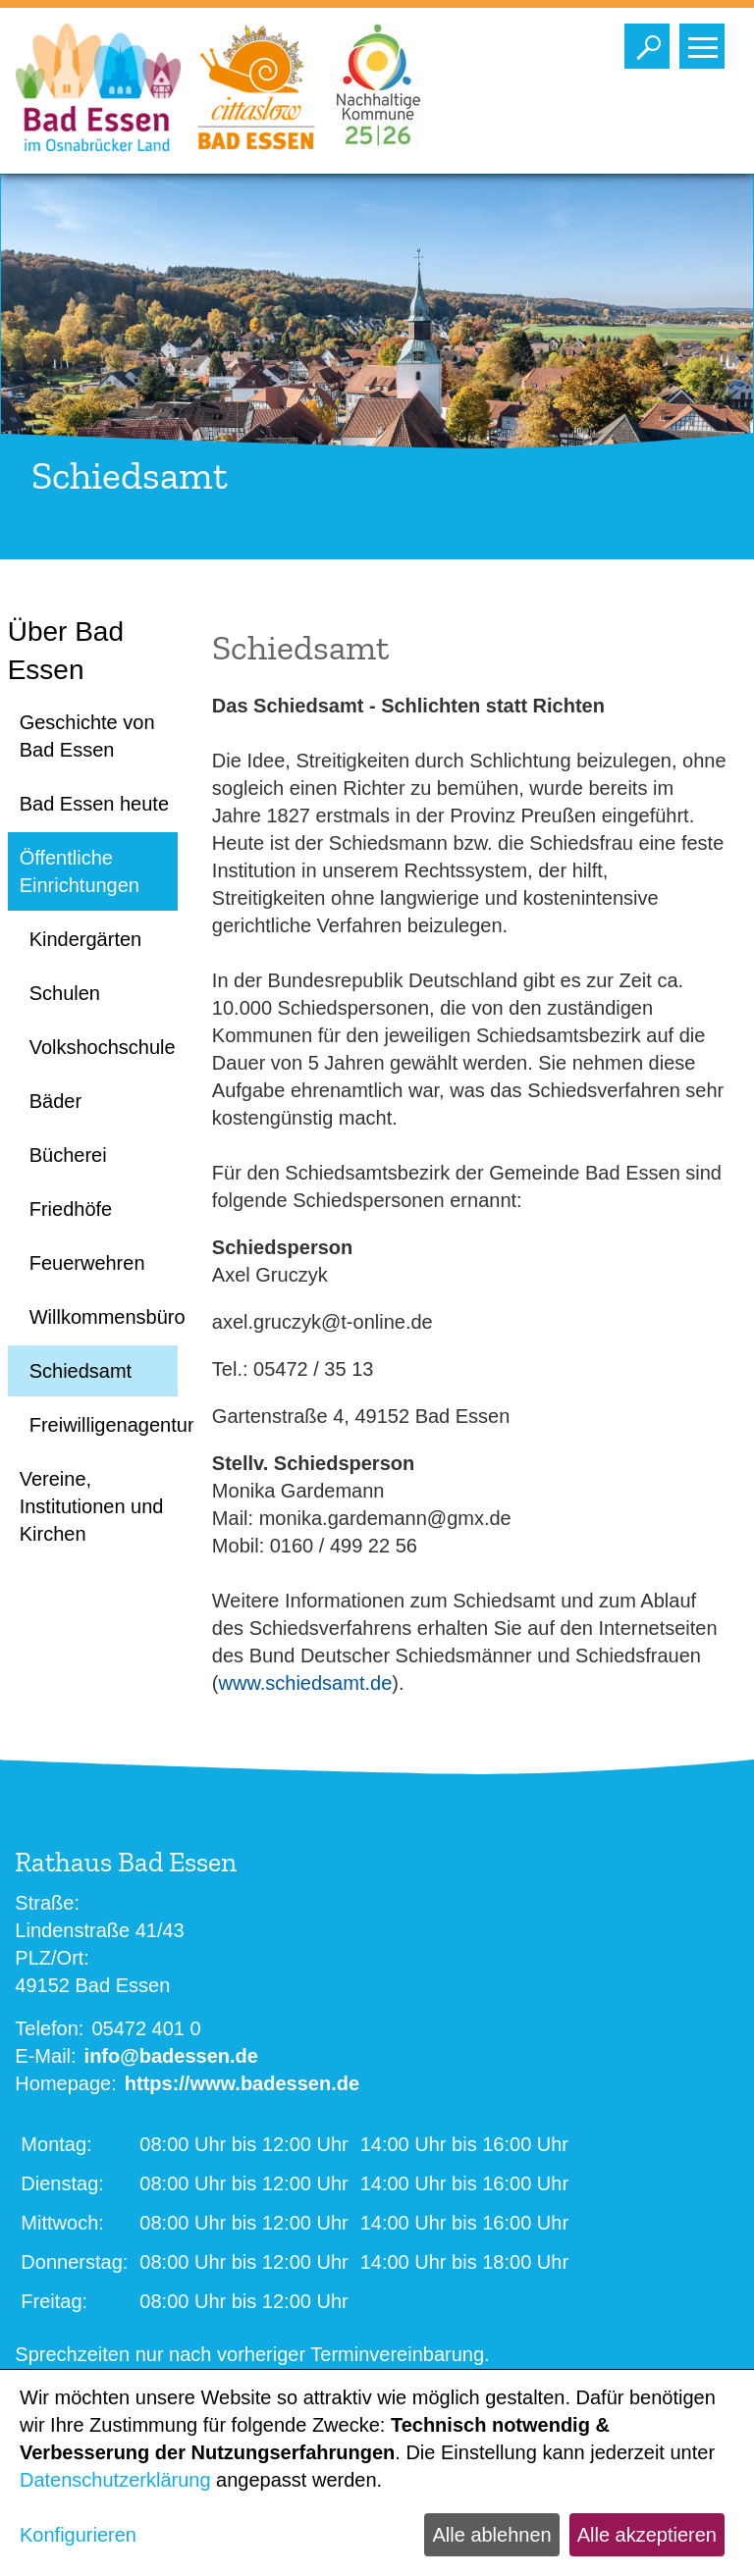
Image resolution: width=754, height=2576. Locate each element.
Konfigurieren (78, 2535)
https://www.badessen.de (242, 2083)
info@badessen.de (171, 2056)
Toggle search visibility (651, 41)
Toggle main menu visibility (706, 41)
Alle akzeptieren (647, 2535)
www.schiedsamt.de (306, 1683)
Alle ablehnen (491, 2535)
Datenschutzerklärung (115, 2480)
